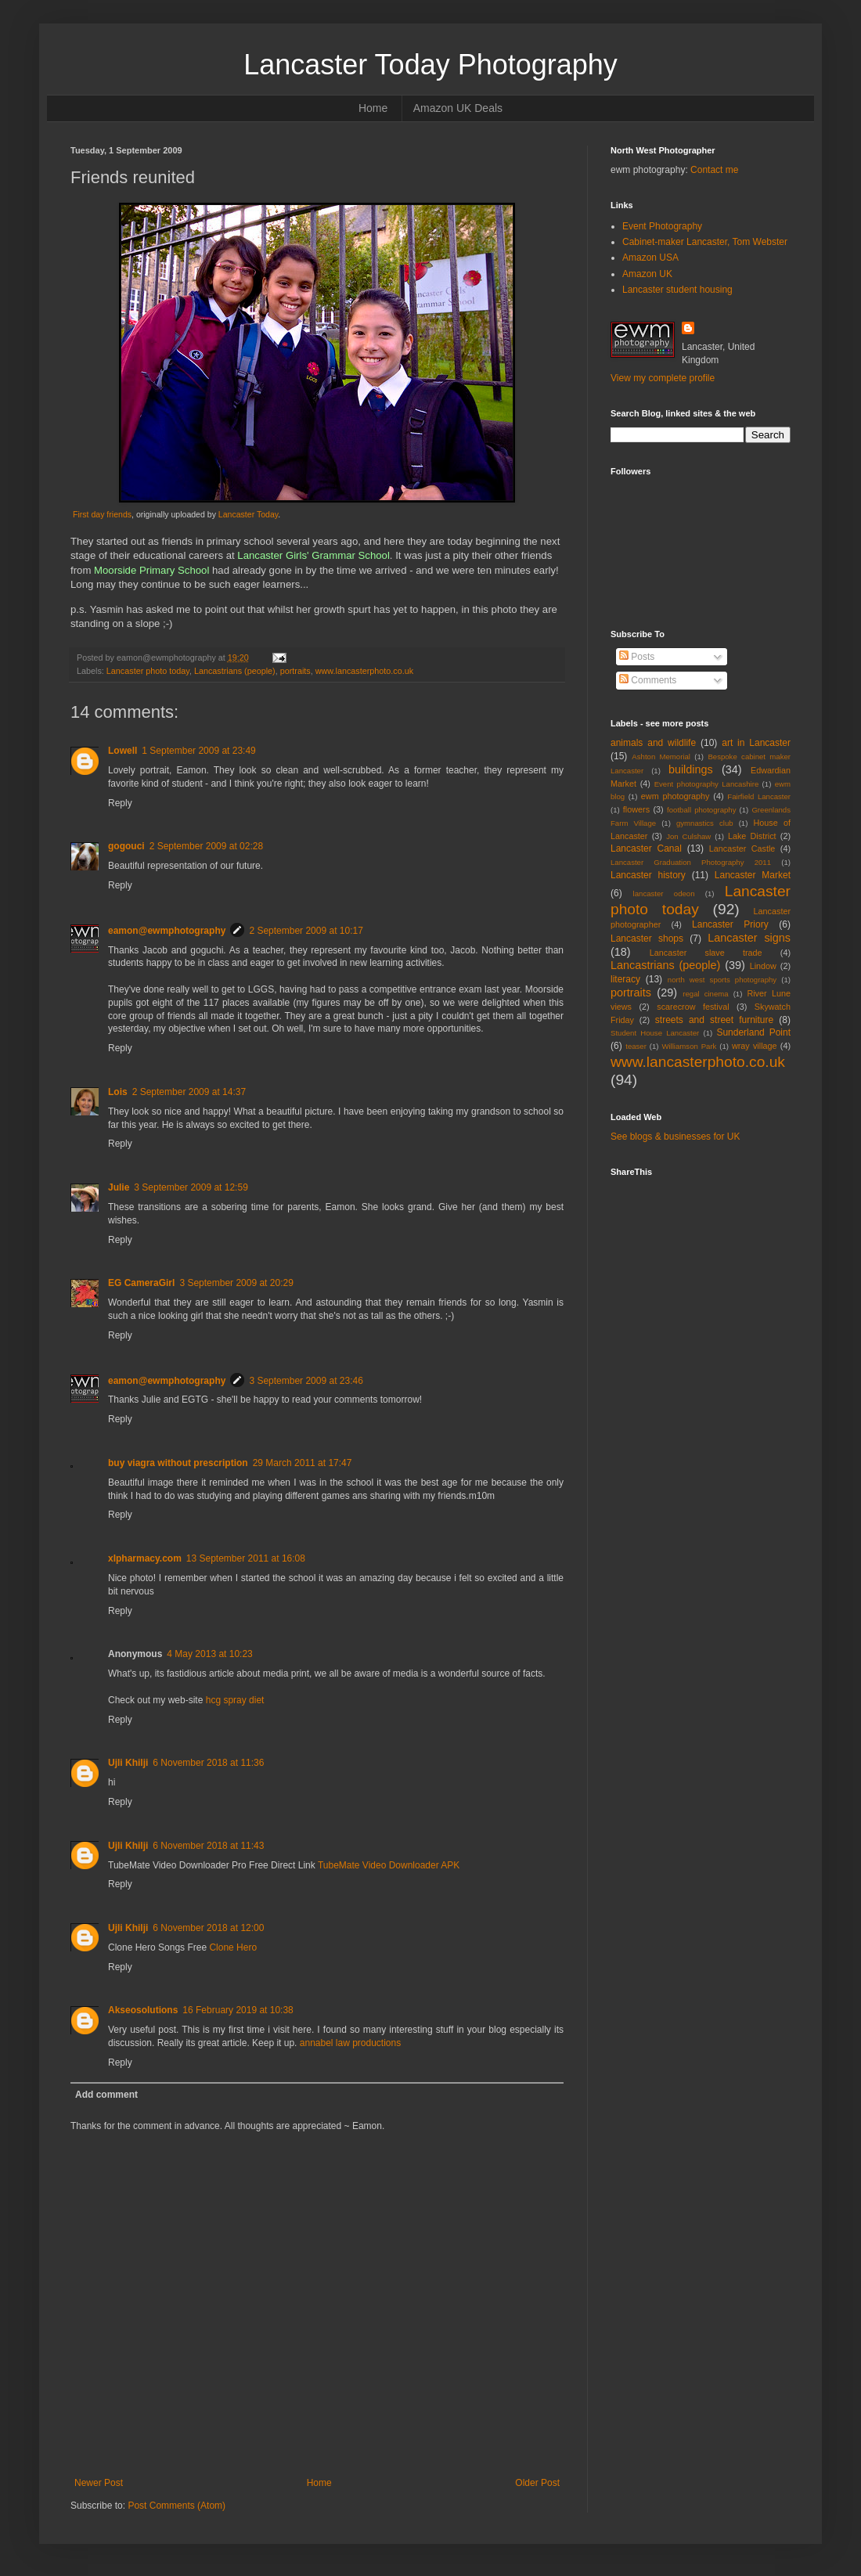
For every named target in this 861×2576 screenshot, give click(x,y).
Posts (636, 656)
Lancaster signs (749, 937)
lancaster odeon (664, 893)
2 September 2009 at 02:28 (206, 846)
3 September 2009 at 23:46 (305, 1380)
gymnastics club (704, 823)
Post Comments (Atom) (176, 2505)
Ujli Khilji (128, 1762)
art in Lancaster (756, 742)
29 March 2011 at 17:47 (302, 1462)
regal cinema (705, 993)
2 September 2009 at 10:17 (305, 930)
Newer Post (98, 2482)
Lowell (122, 750)
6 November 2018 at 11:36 (208, 1762)
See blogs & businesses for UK (675, 1136)
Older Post (537, 2482)
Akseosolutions (143, 2010)
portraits (295, 671)
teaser (636, 1046)
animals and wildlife (653, 742)
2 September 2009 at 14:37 (189, 1091)
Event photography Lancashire (706, 784)
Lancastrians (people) (235, 671)
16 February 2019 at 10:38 (237, 2010)
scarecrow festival (693, 1006)
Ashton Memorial (661, 756)
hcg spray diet (235, 1700)
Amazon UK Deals (458, 108)
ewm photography (675, 796)
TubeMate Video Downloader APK (388, 1865)
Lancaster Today (248, 514)
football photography (701, 809)
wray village (754, 1045)
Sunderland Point (753, 1032)
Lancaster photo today (147, 671)
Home (372, 108)
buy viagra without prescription (178, 1462)
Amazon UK (647, 273)
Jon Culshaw (688, 836)
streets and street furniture (714, 1019)
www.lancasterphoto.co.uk (364, 671)
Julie (118, 1187)
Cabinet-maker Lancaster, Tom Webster (704, 241)
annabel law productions (350, 2042)
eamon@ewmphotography (166, 930)
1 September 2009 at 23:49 (198, 750)
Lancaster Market (753, 875)
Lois (118, 1091)
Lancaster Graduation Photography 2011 (691, 862)
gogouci (126, 846)
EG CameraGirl (141, 1282)
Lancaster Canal (646, 848)
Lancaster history (648, 875)
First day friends (102, 514)
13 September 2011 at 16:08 (245, 1558)
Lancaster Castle (742, 848)
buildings (690, 769)
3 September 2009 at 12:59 (190, 1187)
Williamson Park (688, 1046)
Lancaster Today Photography (430, 65)
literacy (625, 979)
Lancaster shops (647, 938)
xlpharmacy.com (145, 1558)
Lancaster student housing (677, 289)
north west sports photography (722, 979)
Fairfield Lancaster (759, 796)
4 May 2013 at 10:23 (209, 1653)
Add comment (106, 2094)
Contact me (714, 169)
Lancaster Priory (730, 924)
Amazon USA (650, 257)
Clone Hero (233, 1947)
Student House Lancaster (655, 1033)
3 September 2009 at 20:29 (236, 1282)
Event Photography (662, 226)
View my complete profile (663, 378)
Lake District (752, 836)
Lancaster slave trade (706, 952)
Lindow (763, 966)
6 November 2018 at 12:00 (208, 1927)
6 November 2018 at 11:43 (208, 1845)
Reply (120, 803)
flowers (636, 809)
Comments (647, 680)
